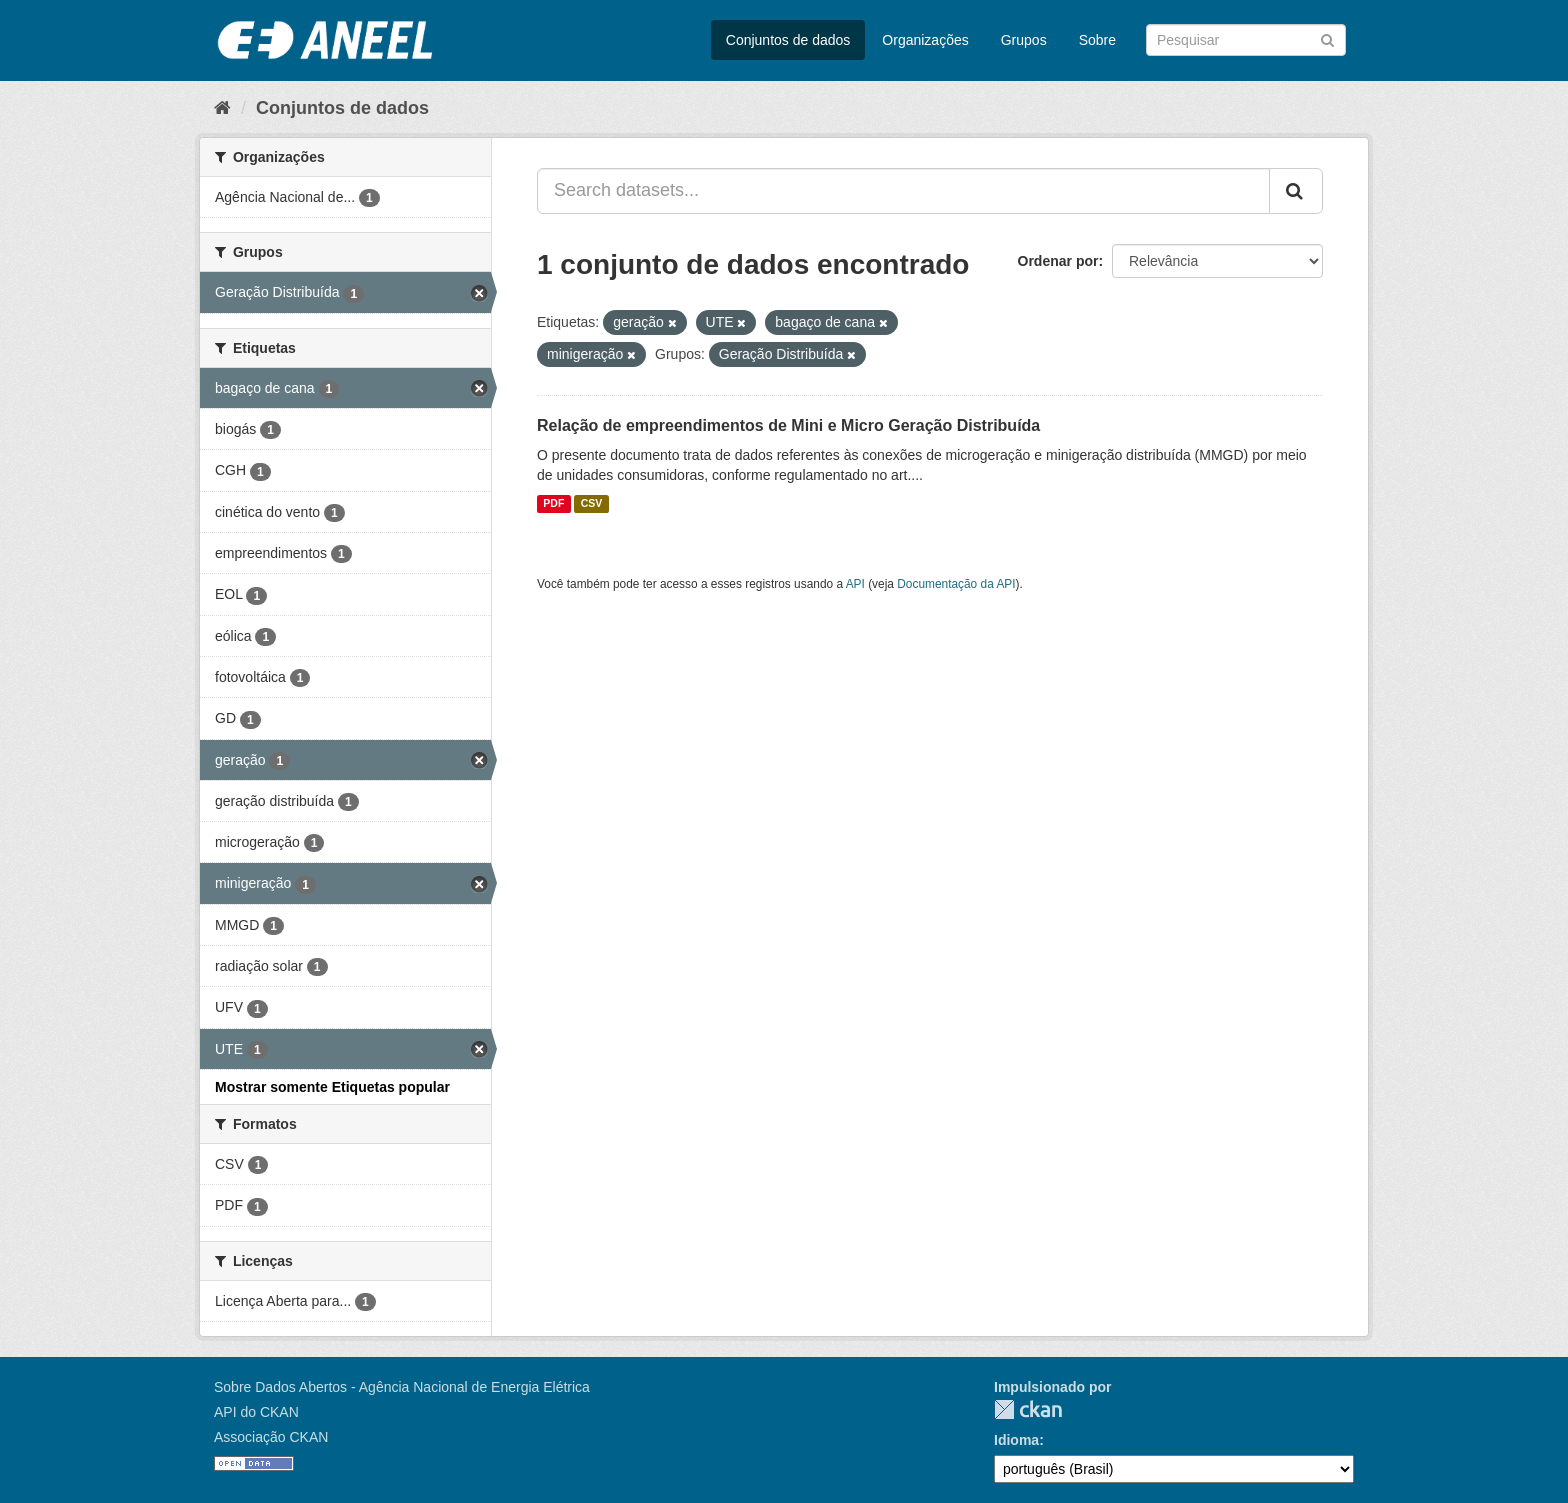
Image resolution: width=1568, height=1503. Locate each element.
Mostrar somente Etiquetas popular (332, 1087)
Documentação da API (956, 584)
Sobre (1097, 40)
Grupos (1024, 40)
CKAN (1028, 1409)
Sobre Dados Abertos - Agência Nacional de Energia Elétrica (402, 1387)
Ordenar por (1058, 261)
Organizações (925, 40)
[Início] (222, 108)
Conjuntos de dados (788, 40)
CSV (592, 504)
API (855, 584)
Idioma (1016, 1440)
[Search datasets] (1246, 40)
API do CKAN (256, 1412)
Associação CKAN (271, 1437)
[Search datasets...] (903, 191)
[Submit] (1327, 38)
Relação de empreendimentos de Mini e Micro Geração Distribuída (788, 425)
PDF (553, 504)
